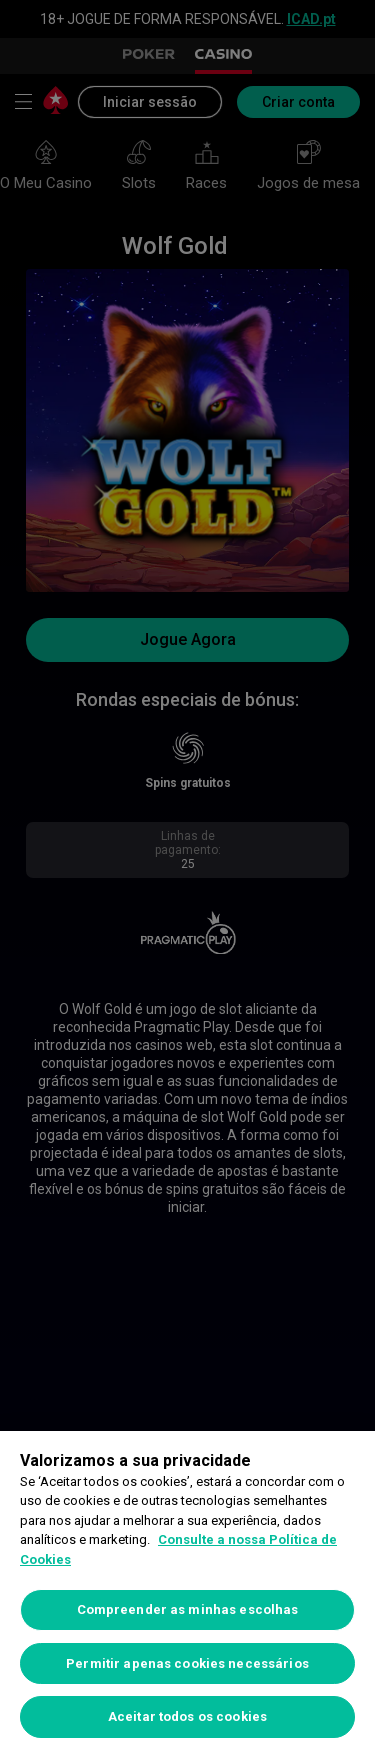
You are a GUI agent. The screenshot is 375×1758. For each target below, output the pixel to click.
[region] (187, 1594)
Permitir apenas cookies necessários (187, 1663)
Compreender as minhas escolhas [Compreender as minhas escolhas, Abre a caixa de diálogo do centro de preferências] (188, 1609)
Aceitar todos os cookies (187, 1716)
